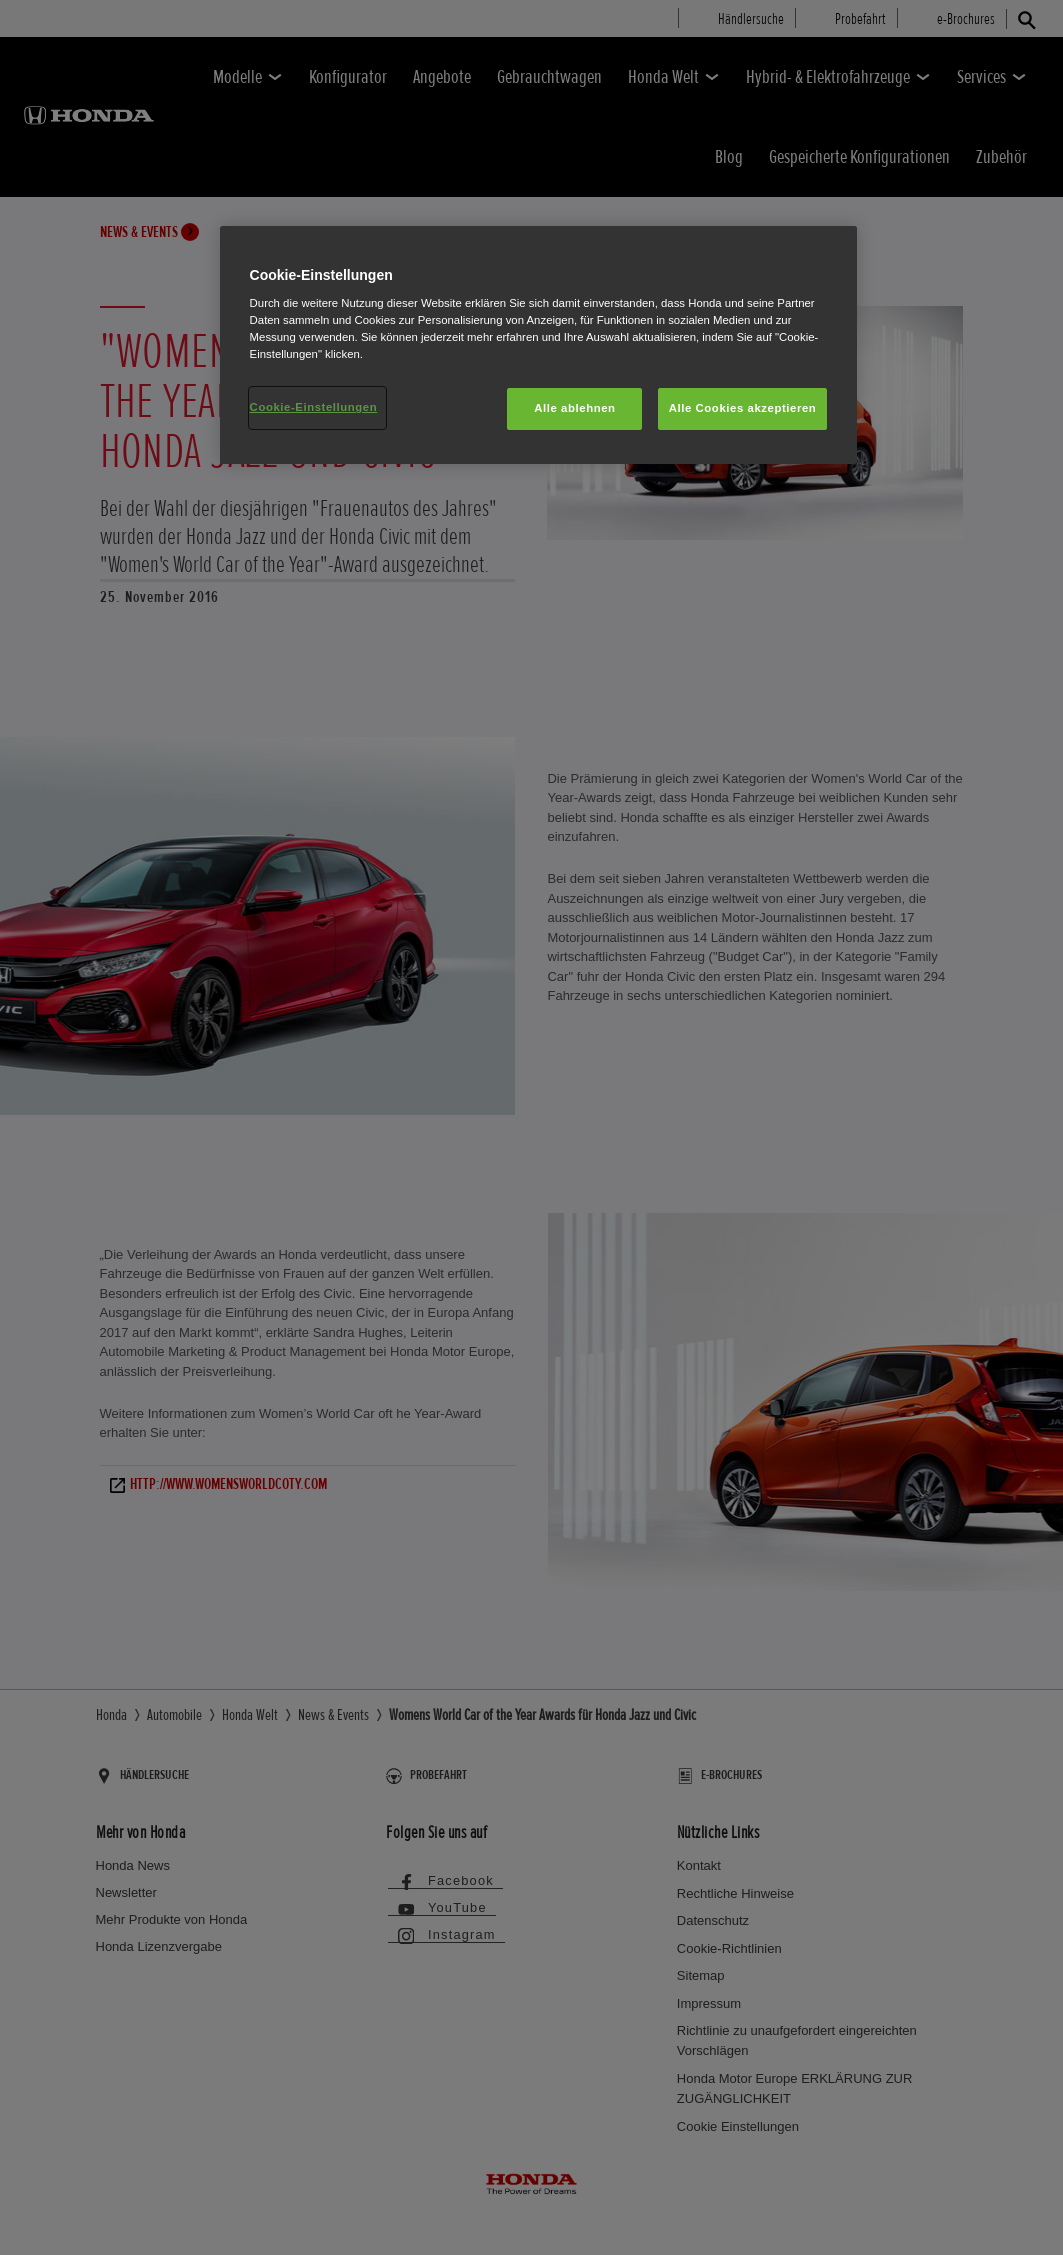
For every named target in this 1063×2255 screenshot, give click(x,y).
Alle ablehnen (574, 408)
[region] (539, 345)
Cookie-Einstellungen (314, 407)
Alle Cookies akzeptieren (743, 408)
